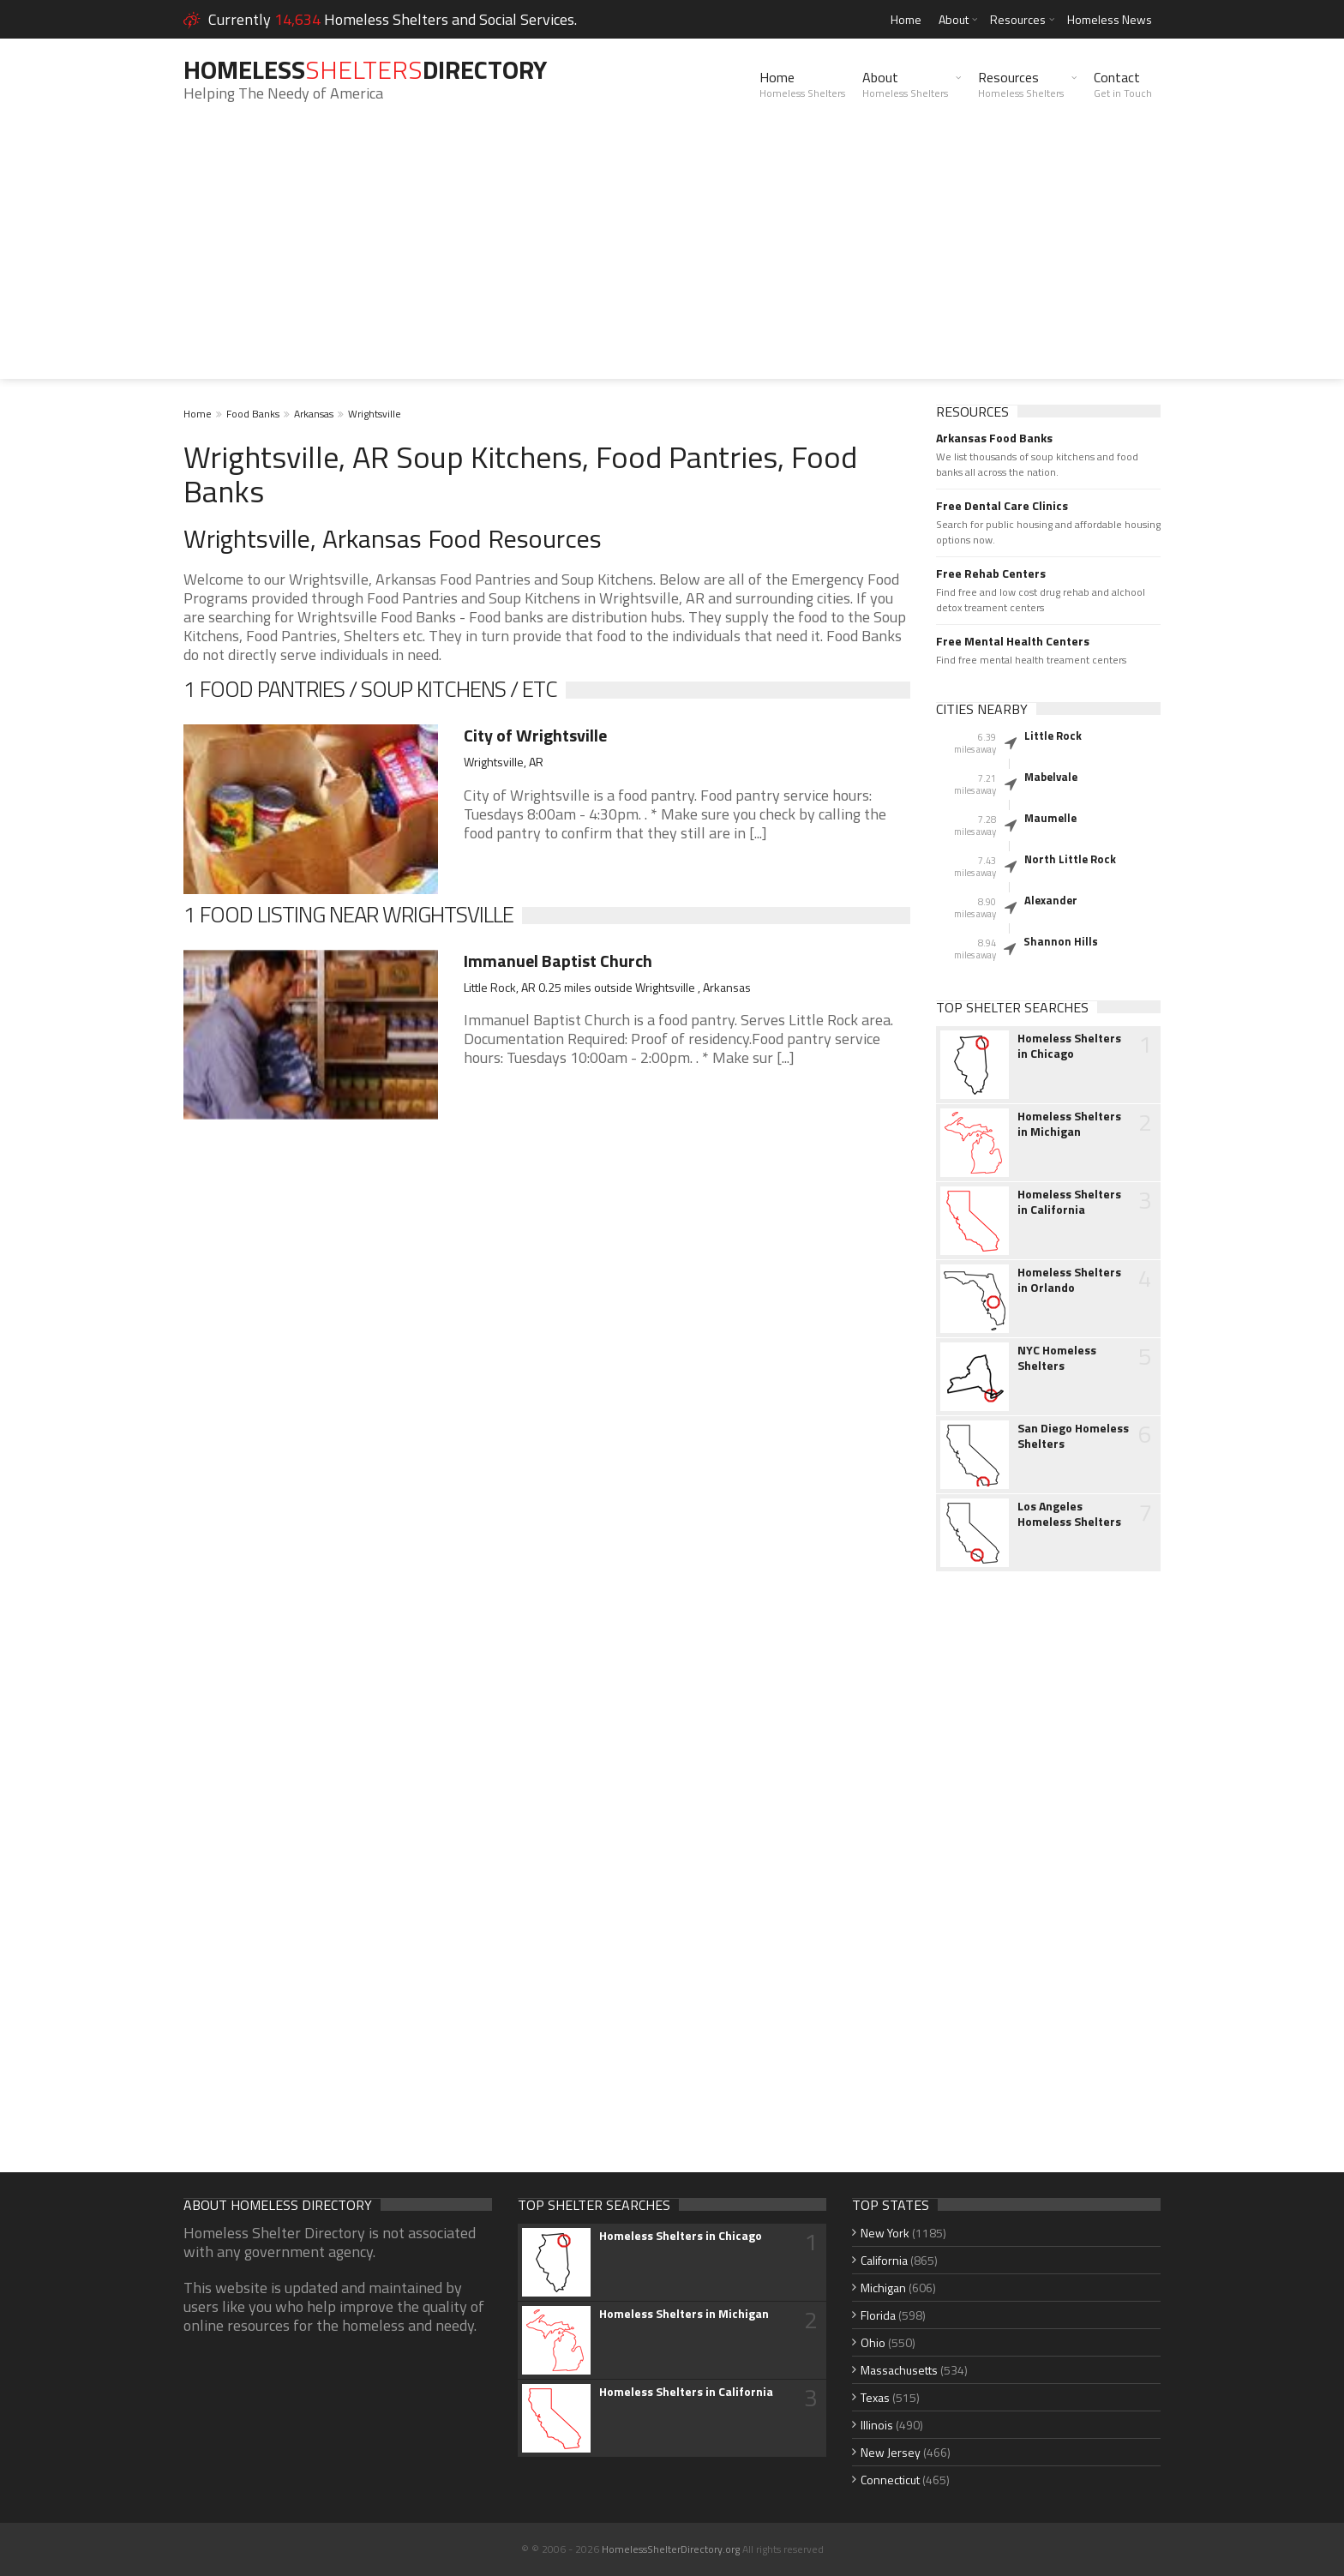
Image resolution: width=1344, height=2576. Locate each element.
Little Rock (1053, 735)
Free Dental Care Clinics (1002, 505)
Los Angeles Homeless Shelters (1069, 1513)
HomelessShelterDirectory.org (671, 2549)
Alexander (1050, 900)
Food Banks (252, 413)
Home (906, 19)
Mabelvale (1050, 776)
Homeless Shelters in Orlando (1069, 1279)
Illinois (877, 2425)
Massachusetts (899, 2370)
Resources (1018, 19)
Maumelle (1050, 818)
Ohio (873, 2342)
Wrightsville (374, 413)
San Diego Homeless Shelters (1073, 1435)
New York (885, 2233)
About (954, 19)
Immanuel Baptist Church (558, 960)
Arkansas (313, 413)
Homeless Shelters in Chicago (1069, 1045)
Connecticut (890, 2480)
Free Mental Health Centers (1012, 641)
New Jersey (891, 2452)
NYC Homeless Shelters (1056, 1357)
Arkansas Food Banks (994, 438)
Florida (878, 2315)
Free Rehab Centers (991, 573)
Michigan (883, 2288)
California (884, 2260)
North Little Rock (1070, 859)
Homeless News (1109, 19)
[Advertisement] (672, 259)
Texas (875, 2397)
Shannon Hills (1060, 941)
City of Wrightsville (535, 735)
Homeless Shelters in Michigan (1069, 1123)
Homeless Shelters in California (1069, 1201)
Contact (1123, 84)
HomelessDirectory (365, 69)
